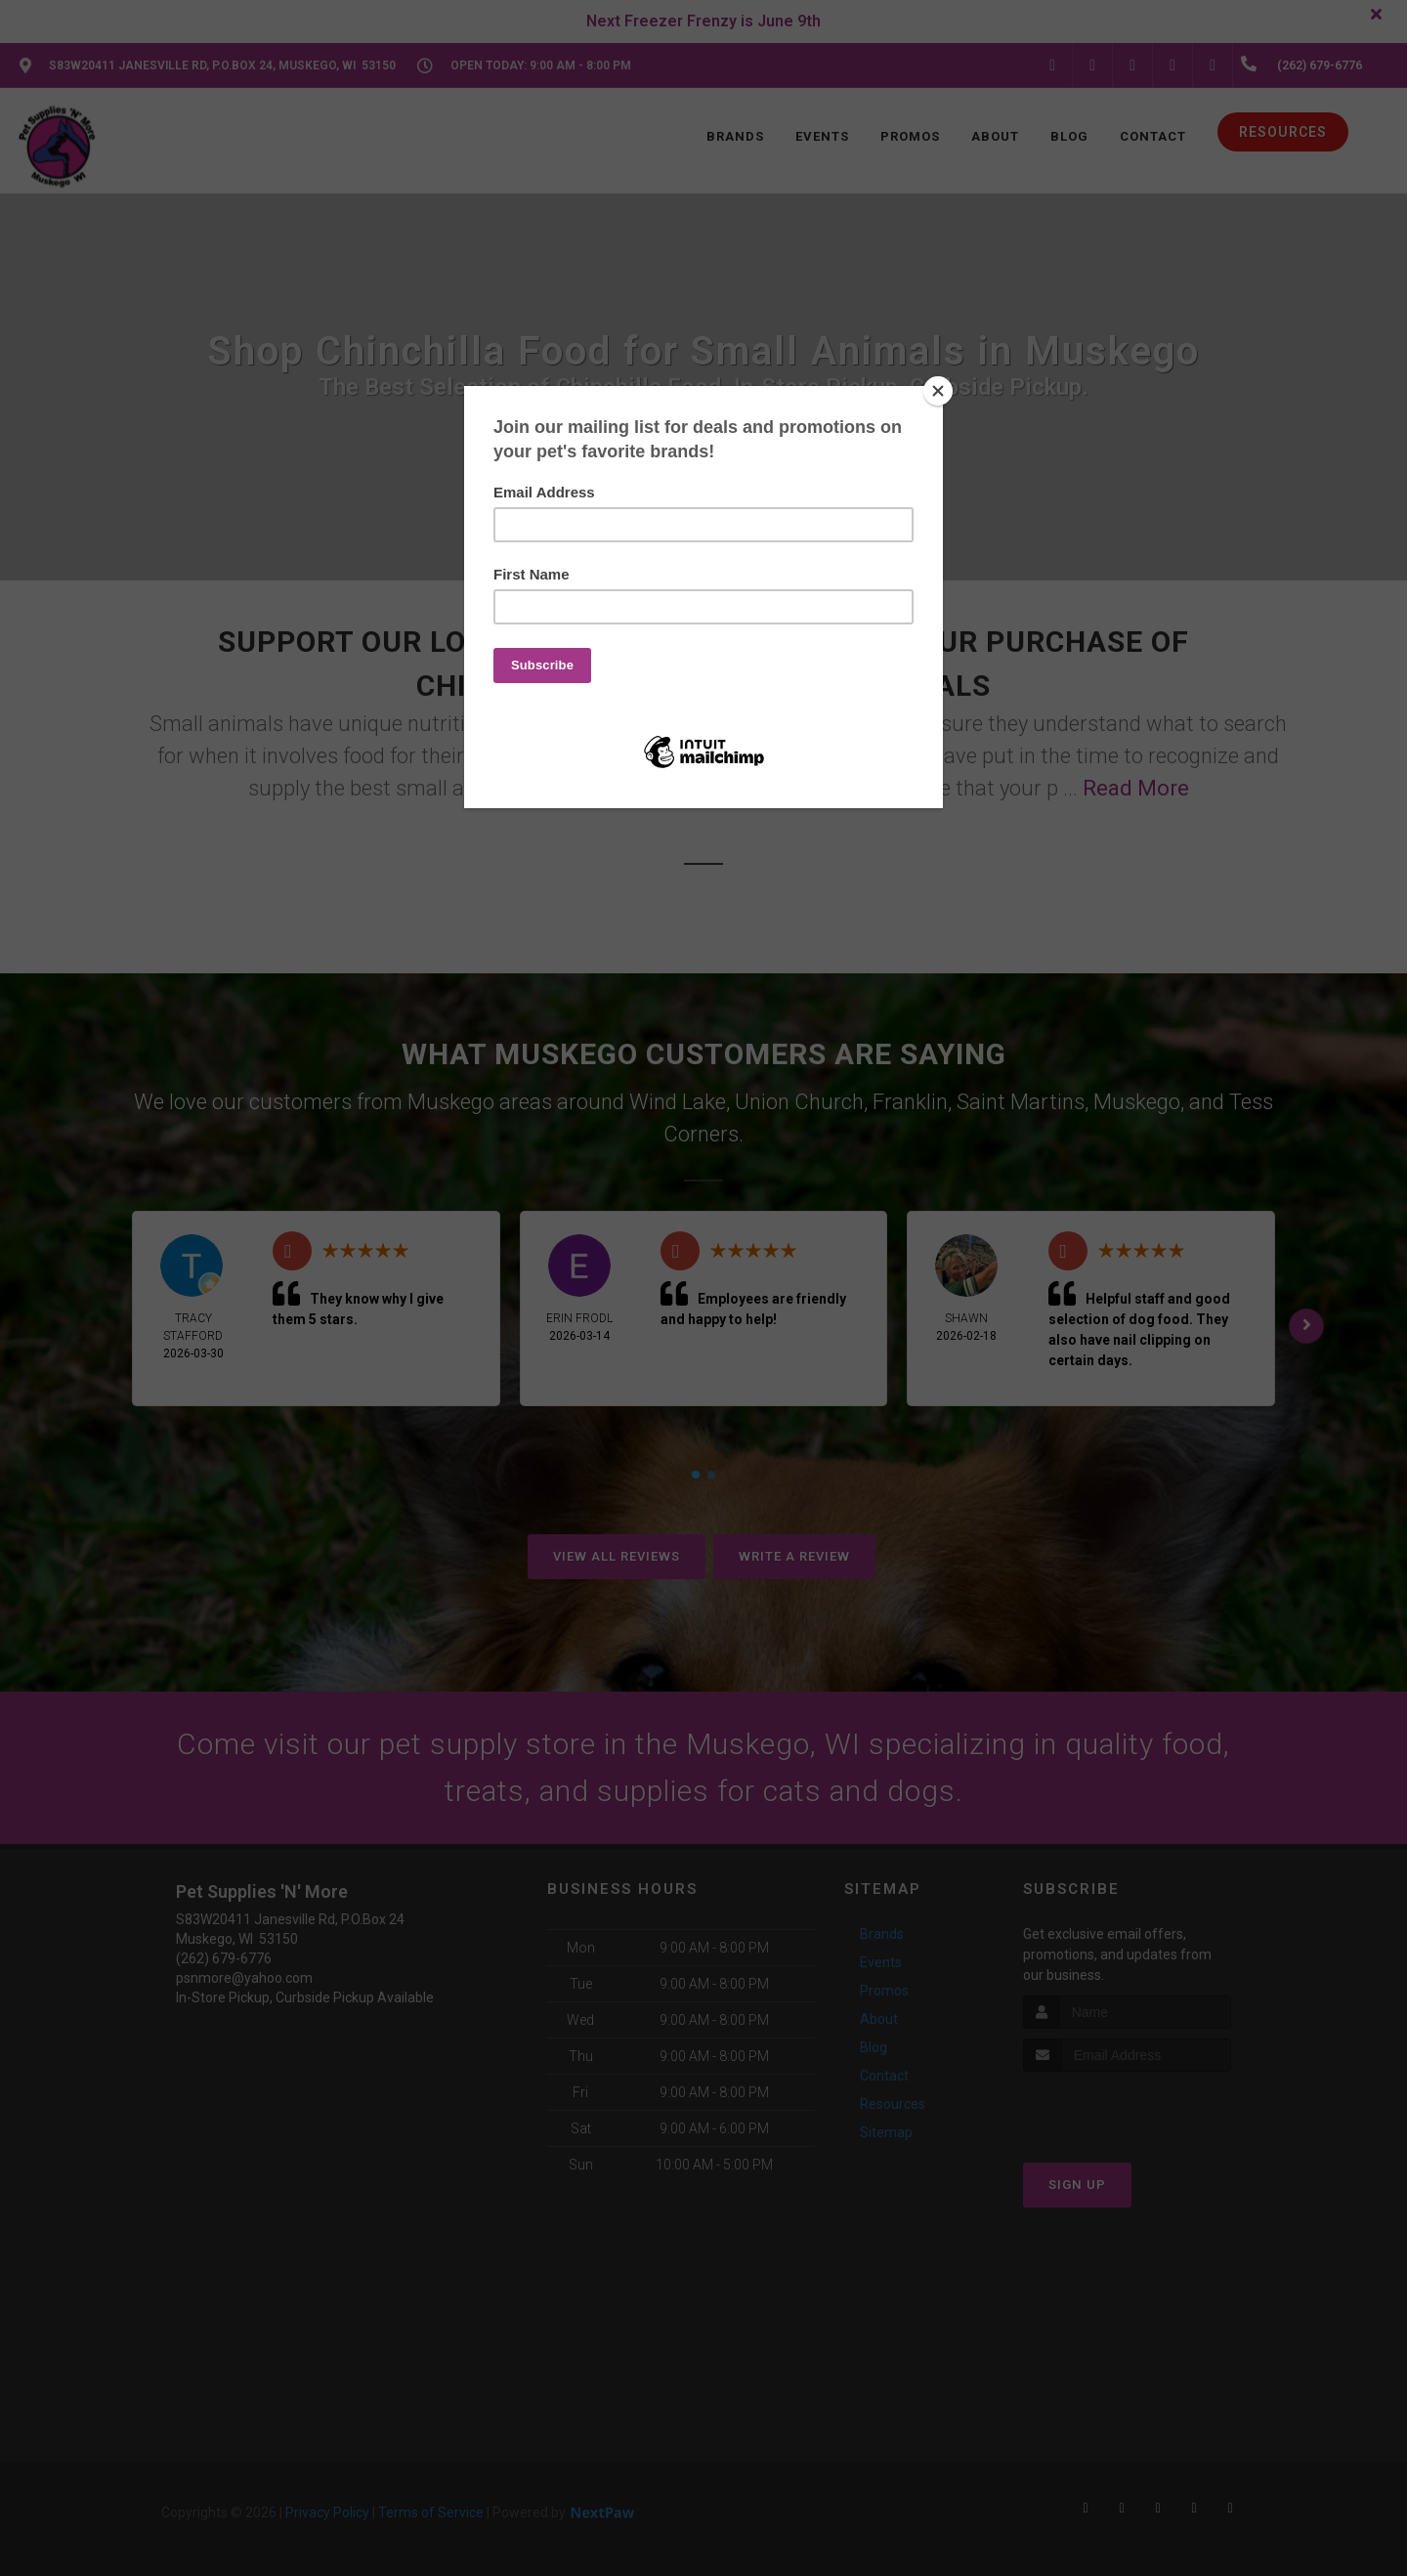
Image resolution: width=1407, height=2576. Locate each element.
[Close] (938, 391)
